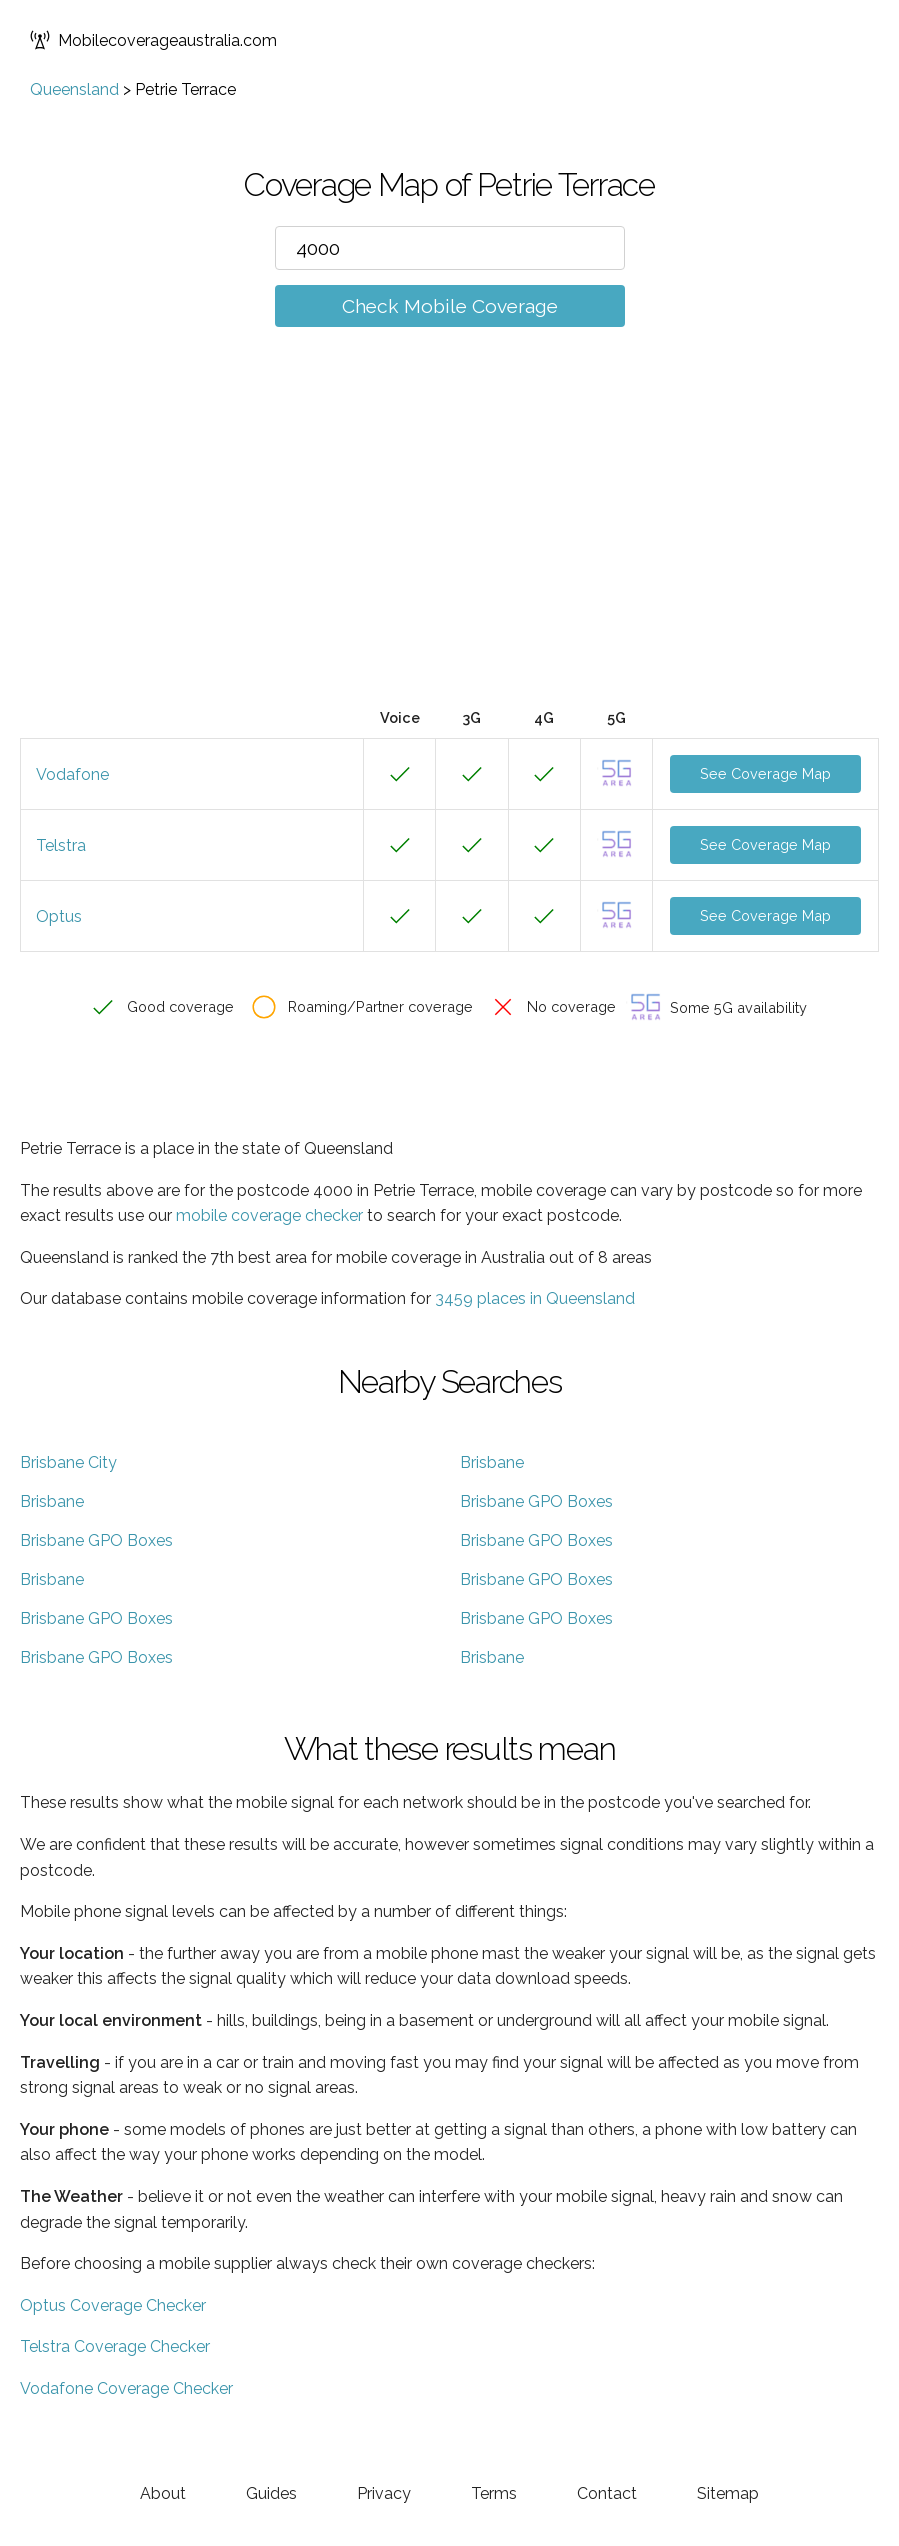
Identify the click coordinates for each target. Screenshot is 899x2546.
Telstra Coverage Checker (115, 2346)
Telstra (61, 845)
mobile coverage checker (269, 1215)
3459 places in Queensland (535, 1298)
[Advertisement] (449, 547)
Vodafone (72, 774)
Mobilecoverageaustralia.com (153, 40)
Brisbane (492, 1462)
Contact (607, 2493)
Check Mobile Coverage (450, 306)
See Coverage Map (765, 773)
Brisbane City (68, 1462)
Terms (494, 2493)
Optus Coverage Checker (113, 2305)
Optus (59, 916)
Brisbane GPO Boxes (536, 1501)
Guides (271, 2493)
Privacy (384, 2493)
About (163, 2493)
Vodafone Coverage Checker (126, 2388)
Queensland (74, 89)
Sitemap (728, 2493)
